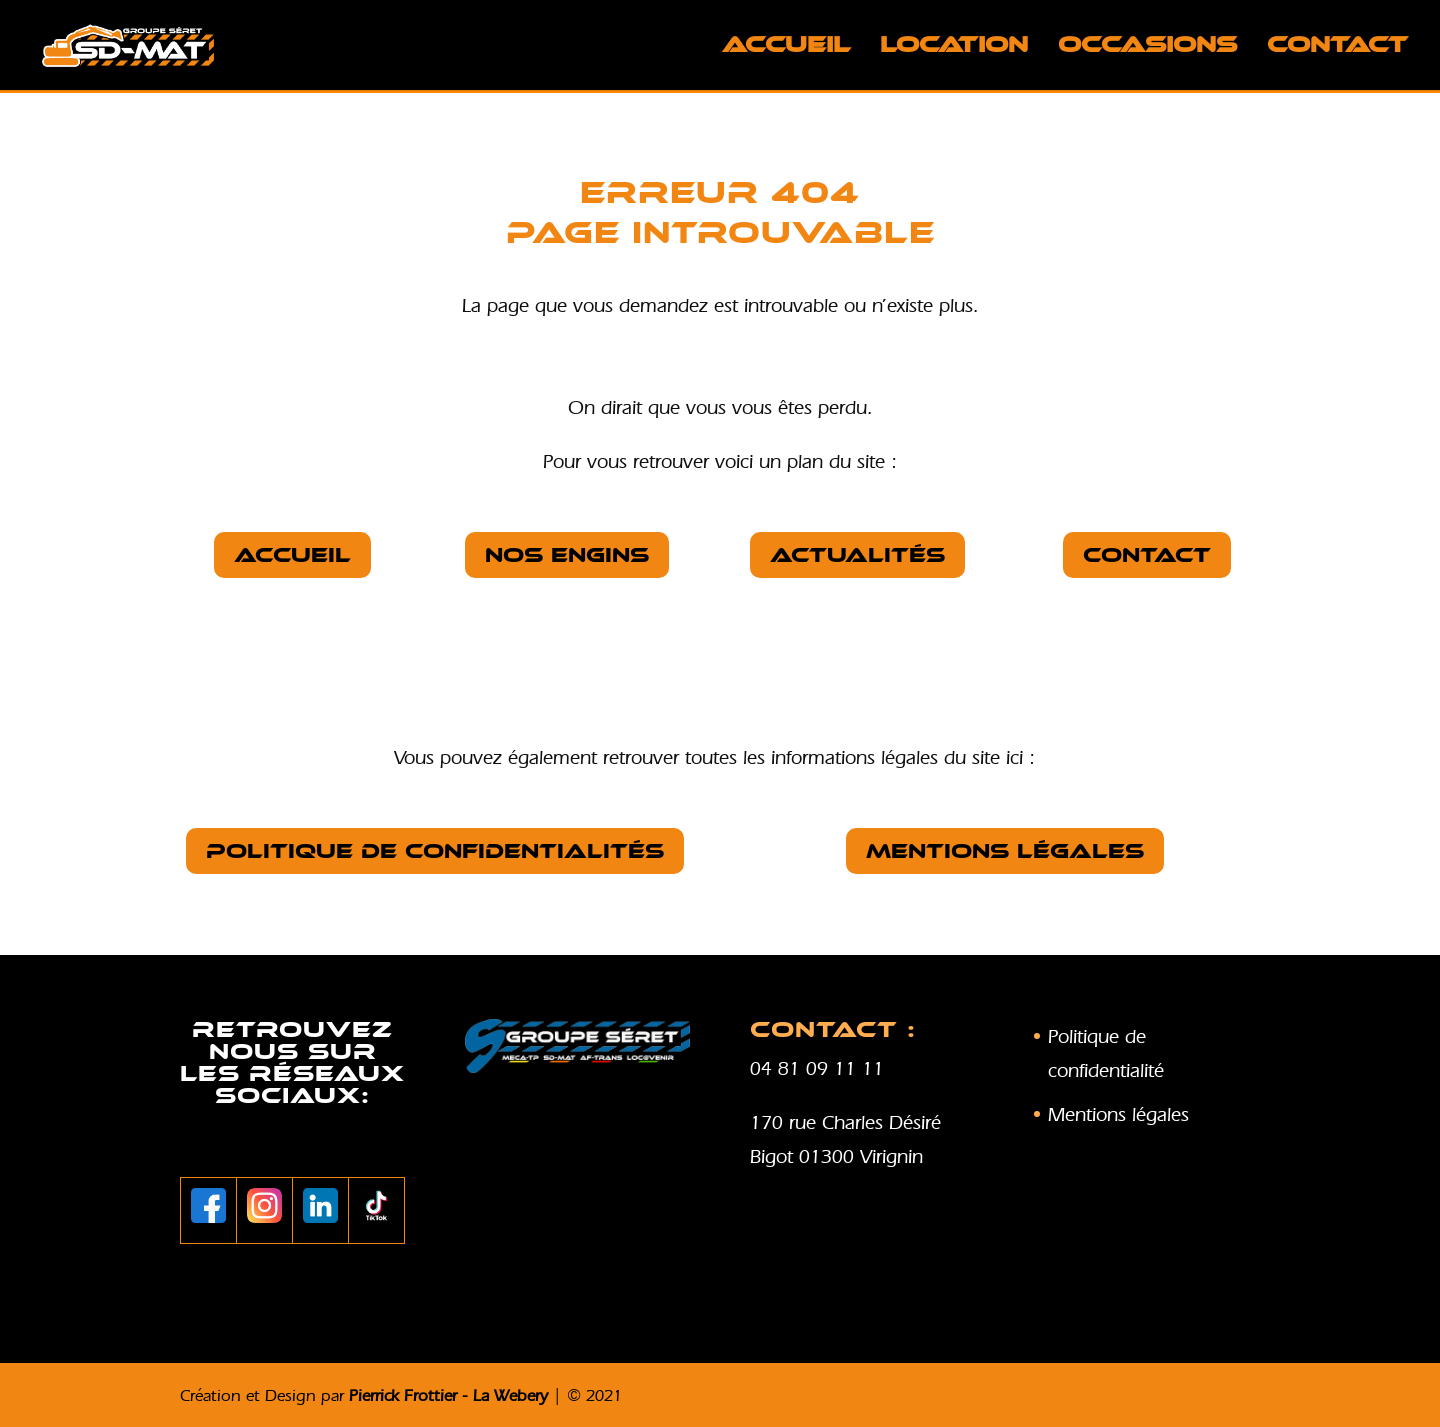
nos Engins (567, 555)
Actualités (857, 555)
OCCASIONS (1147, 48)
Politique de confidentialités (435, 851)
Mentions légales (1005, 851)
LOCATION (954, 48)
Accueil (786, 48)
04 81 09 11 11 (817, 1068)
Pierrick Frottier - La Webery (448, 1395)
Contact (1337, 48)
